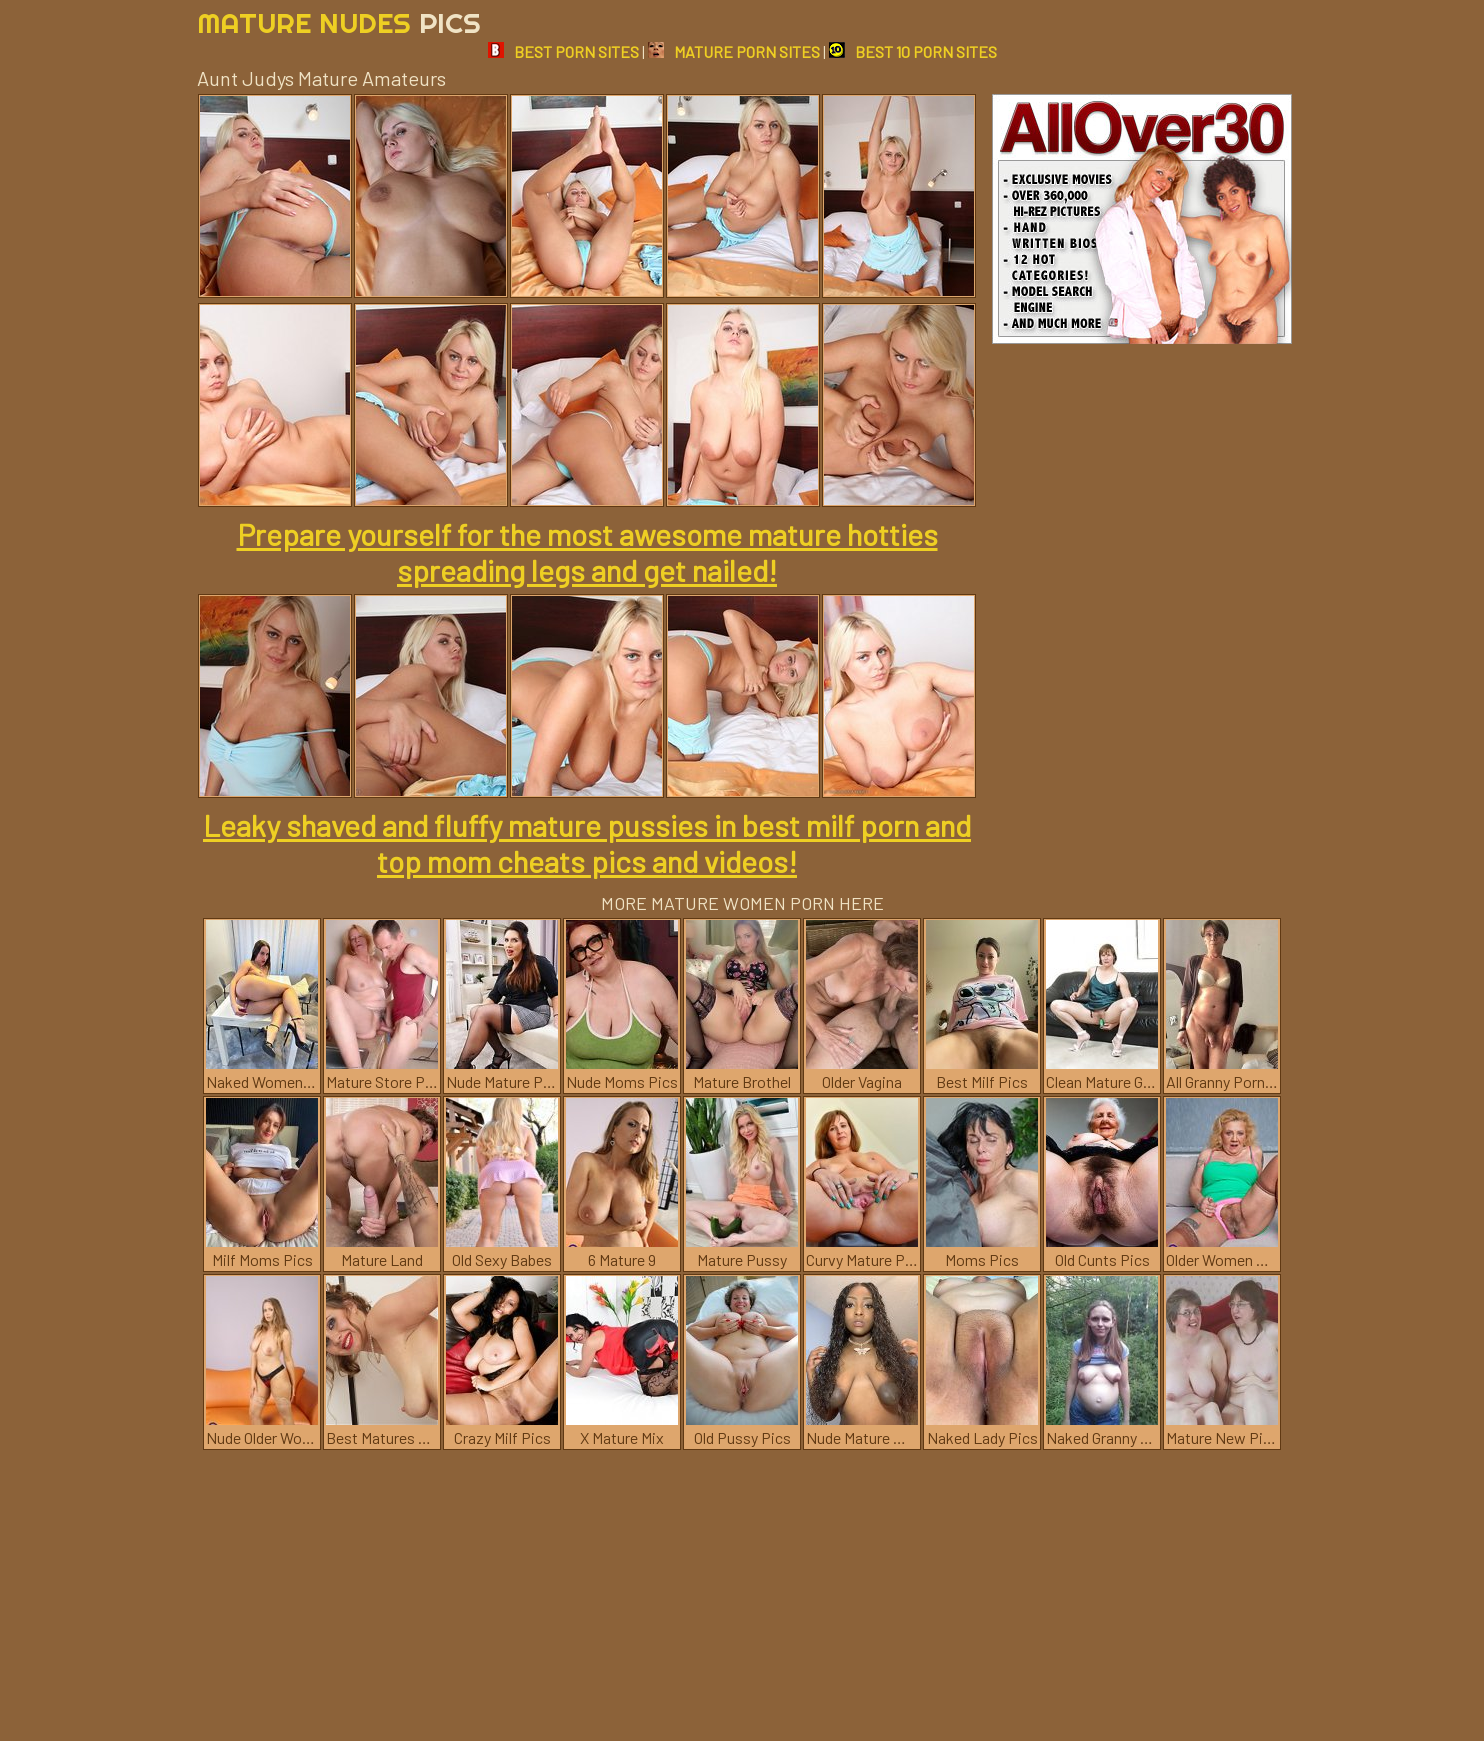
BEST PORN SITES (563, 51)
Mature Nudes (339, 22)
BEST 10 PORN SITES (913, 51)
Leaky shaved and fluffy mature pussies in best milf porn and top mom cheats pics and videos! (587, 843)
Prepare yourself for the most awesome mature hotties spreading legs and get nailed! (587, 552)
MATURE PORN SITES (734, 51)
